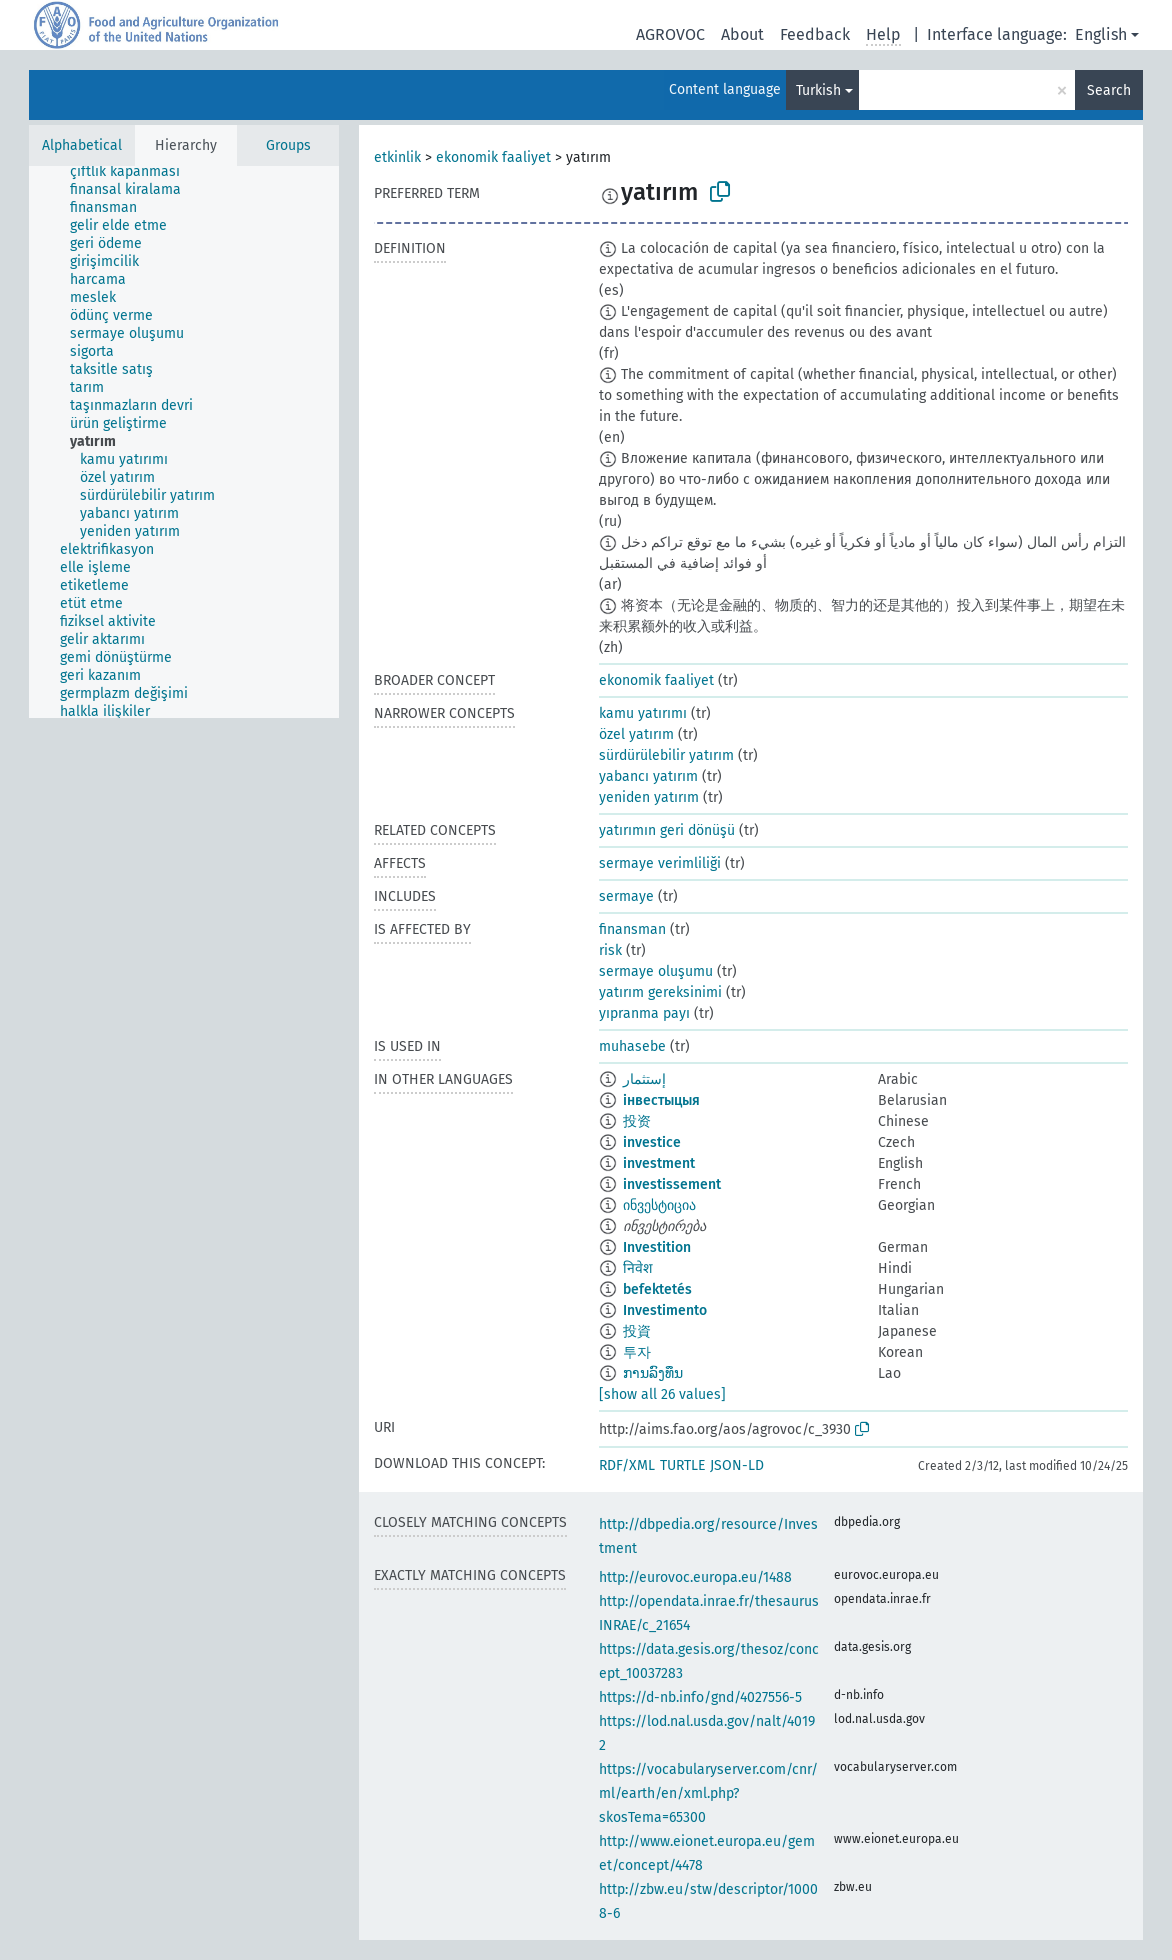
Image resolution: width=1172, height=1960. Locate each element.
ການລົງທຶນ (653, 1373)
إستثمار (644, 1079)
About (742, 34)
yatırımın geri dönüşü (667, 830)
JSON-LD (737, 1465)
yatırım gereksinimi (660, 992)
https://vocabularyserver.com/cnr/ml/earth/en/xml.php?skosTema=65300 (708, 1793)
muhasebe (632, 1046)
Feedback (815, 34)
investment (659, 1163)
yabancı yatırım (648, 776)
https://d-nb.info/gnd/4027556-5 (700, 1697)
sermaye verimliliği (660, 863)
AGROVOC (670, 34)
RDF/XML (627, 1465)
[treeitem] (126, 179)
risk (610, 950)
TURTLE (682, 1465)
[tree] (184, 442)
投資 (637, 1331)
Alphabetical (82, 145)
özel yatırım (636, 734)
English (1101, 34)
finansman (632, 929)
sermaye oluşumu (656, 971)
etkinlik (397, 157)
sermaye (626, 896)
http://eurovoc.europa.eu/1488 (695, 1577)
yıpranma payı (644, 1013)
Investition (657, 1247)
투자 (637, 1352)
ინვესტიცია (659, 1205)
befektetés (657, 1289)
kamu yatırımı (643, 713)
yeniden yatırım (649, 797)
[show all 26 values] (662, 1394)
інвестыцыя (661, 1100)
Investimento (665, 1310)
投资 (637, 1121)
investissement (672, 1184)
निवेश (638, 1268)
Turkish (818, 90)
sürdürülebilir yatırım (666, 755)
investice (652, 1142)
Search (1109, 90)
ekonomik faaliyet (493, 157)
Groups (288, 145)
